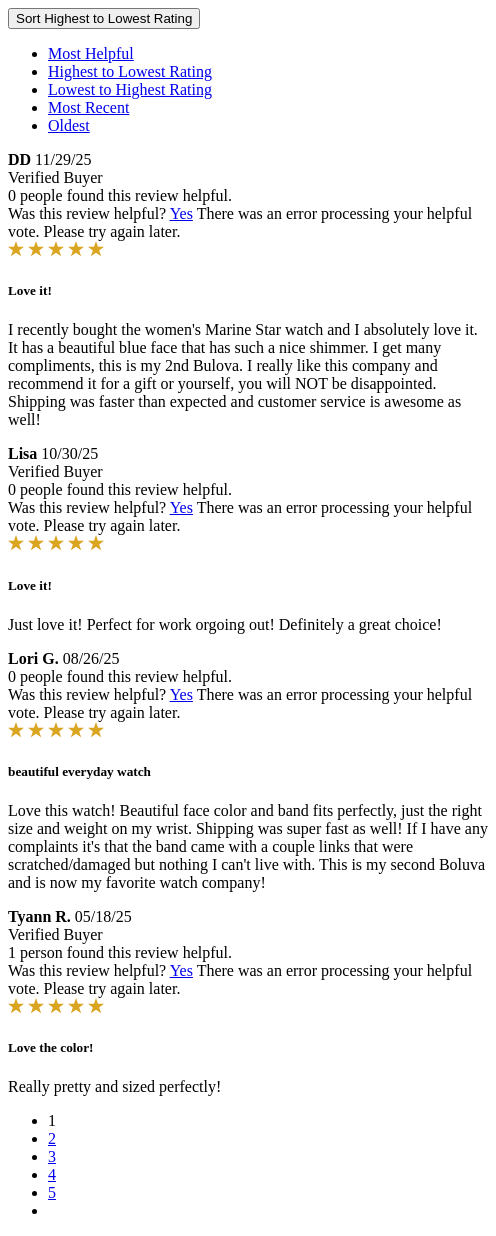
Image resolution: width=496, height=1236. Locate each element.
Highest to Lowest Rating (130, 71)
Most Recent (88, 107)
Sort (104, 18)
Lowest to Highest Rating (130, 89)
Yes (181, 213)
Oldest (69, 125)
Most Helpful (91, 53)
